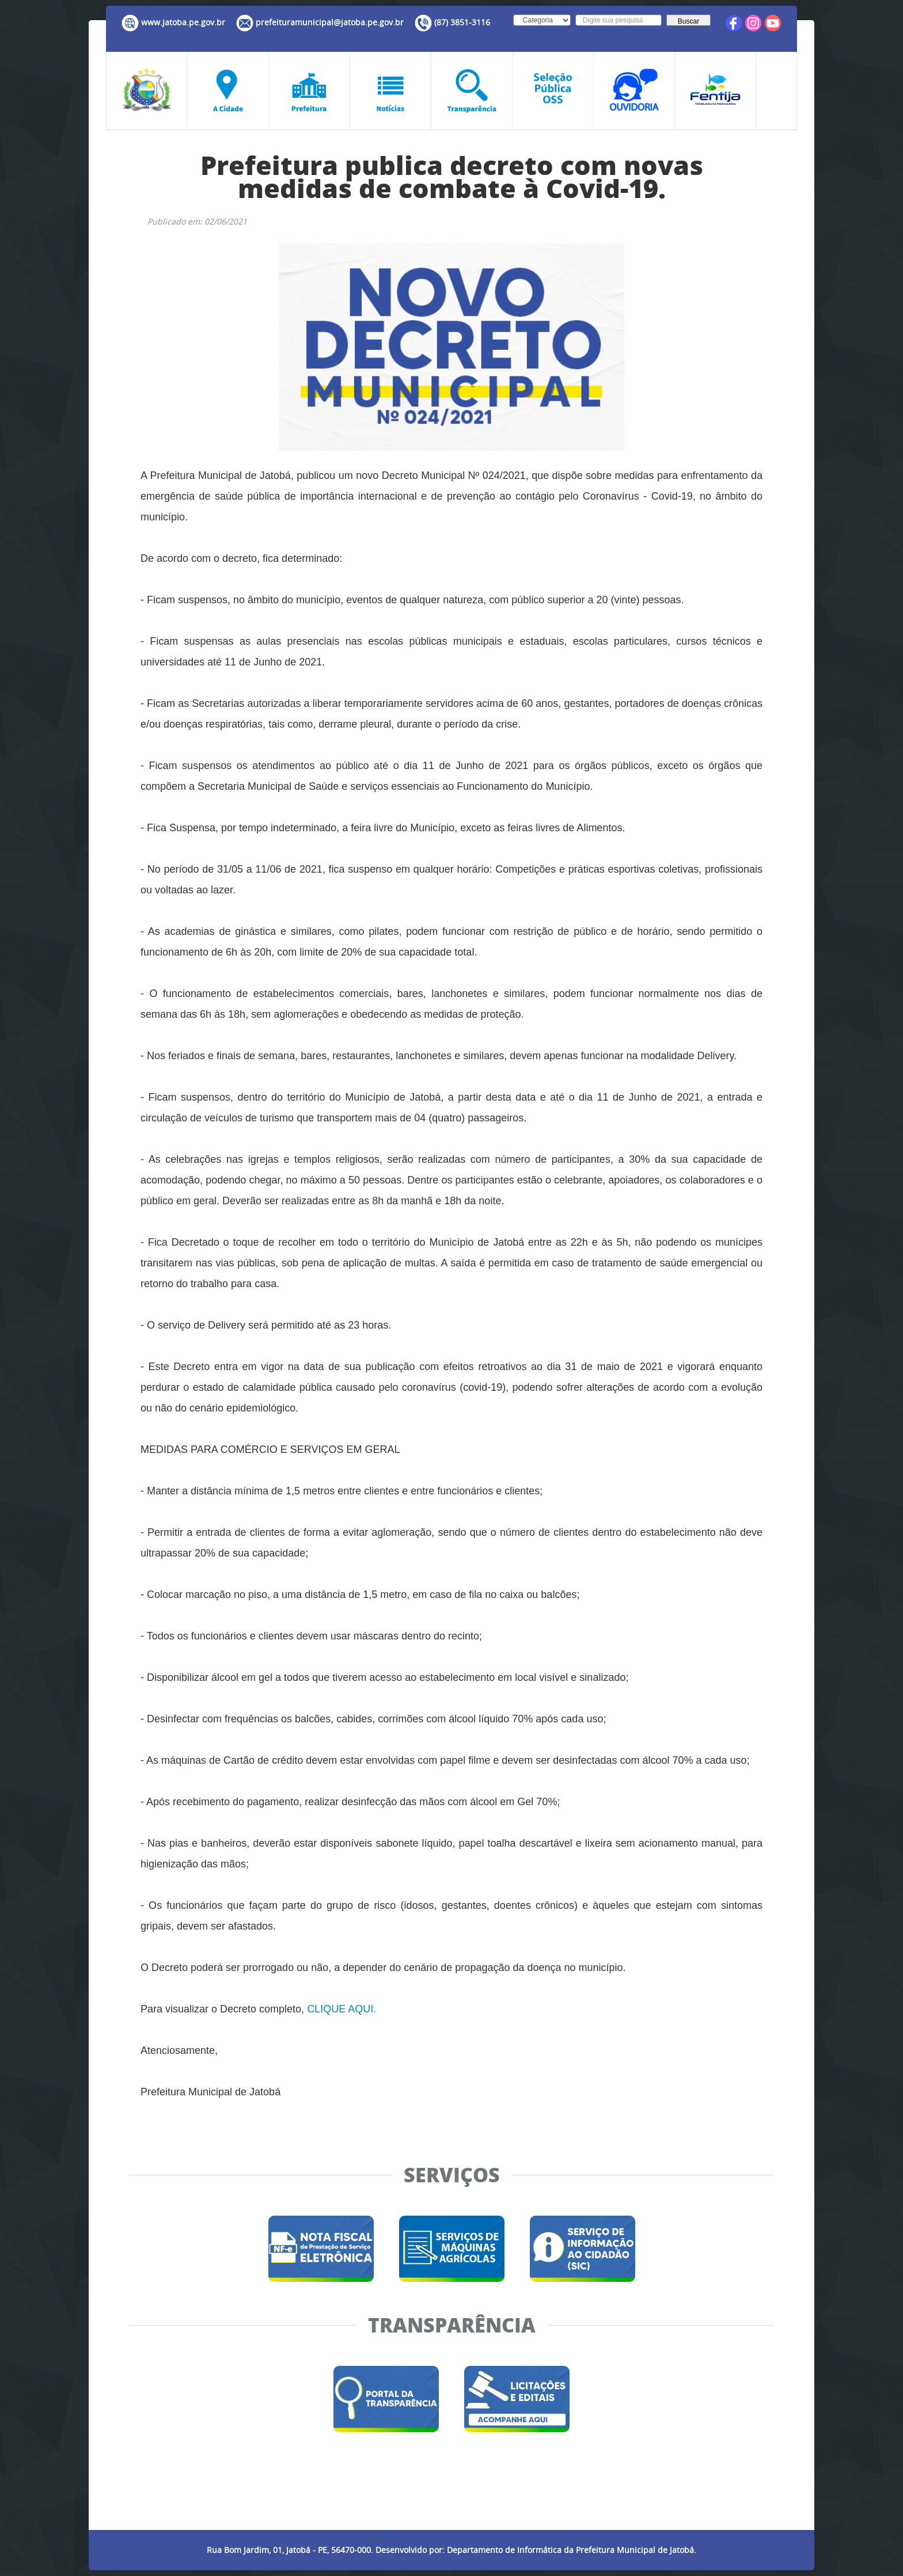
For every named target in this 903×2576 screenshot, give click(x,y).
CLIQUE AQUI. (341, 2009)
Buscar (688, 21)
